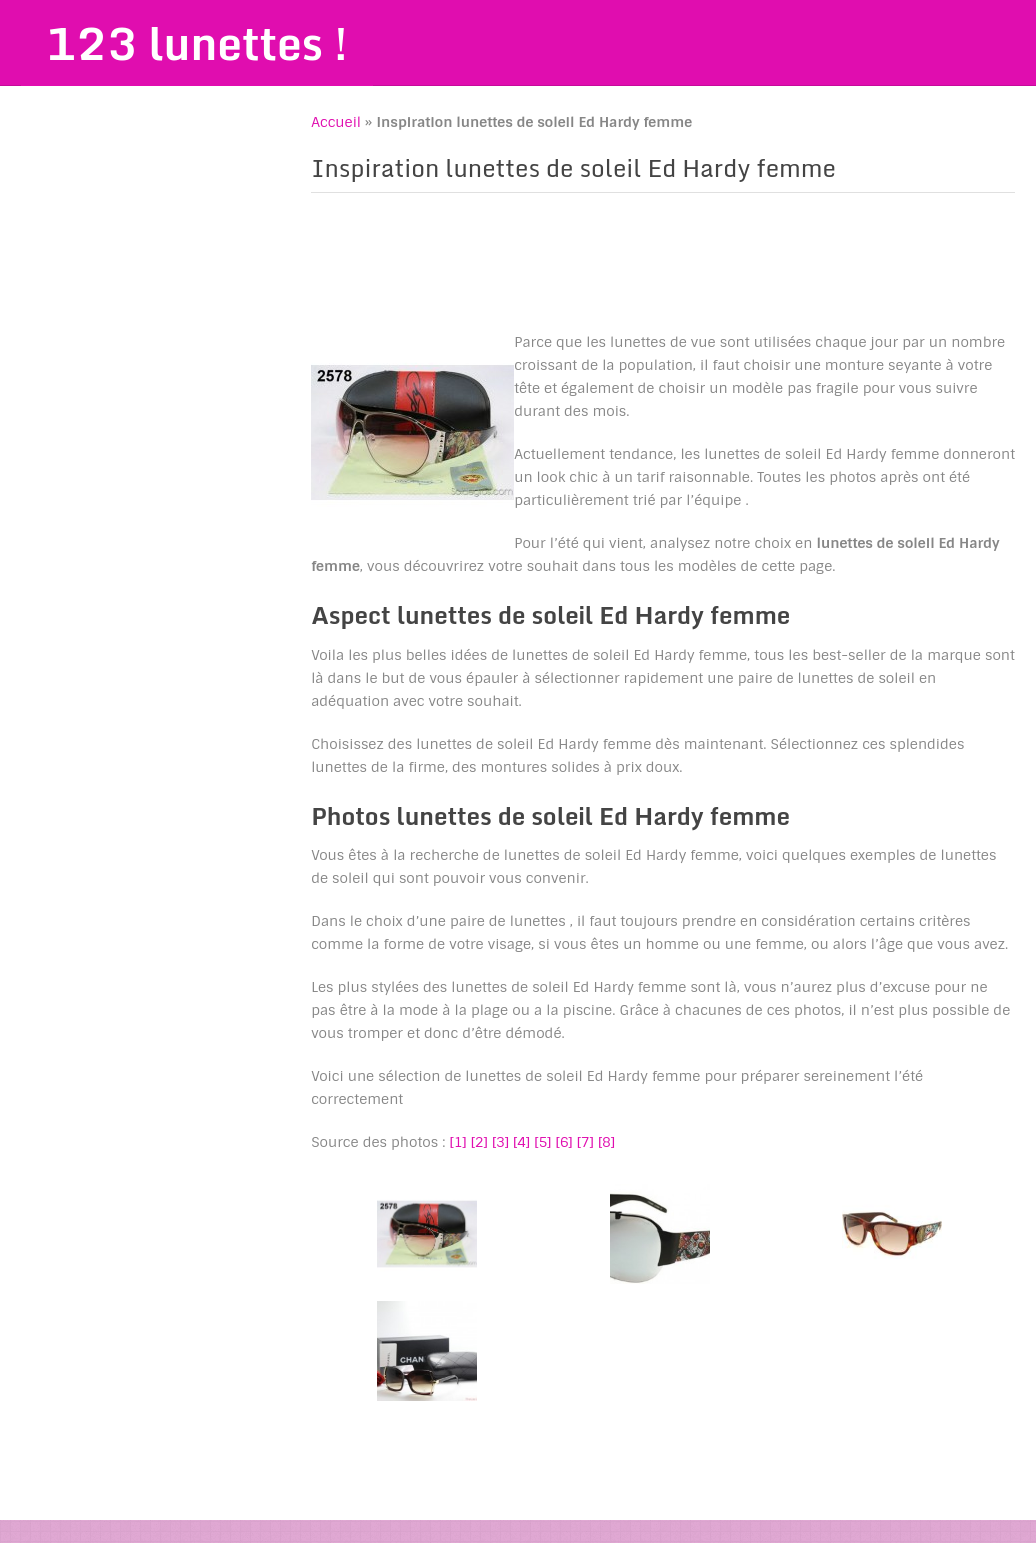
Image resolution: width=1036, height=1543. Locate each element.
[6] (564, 1142)
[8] (606, 1142)
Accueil (336, 122)
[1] (458, 1142)
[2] (479, 1142)
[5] (542, 1142)
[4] (521, 1142)
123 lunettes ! (197, 43)
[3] (500, 1142)
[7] (585, 1142)
